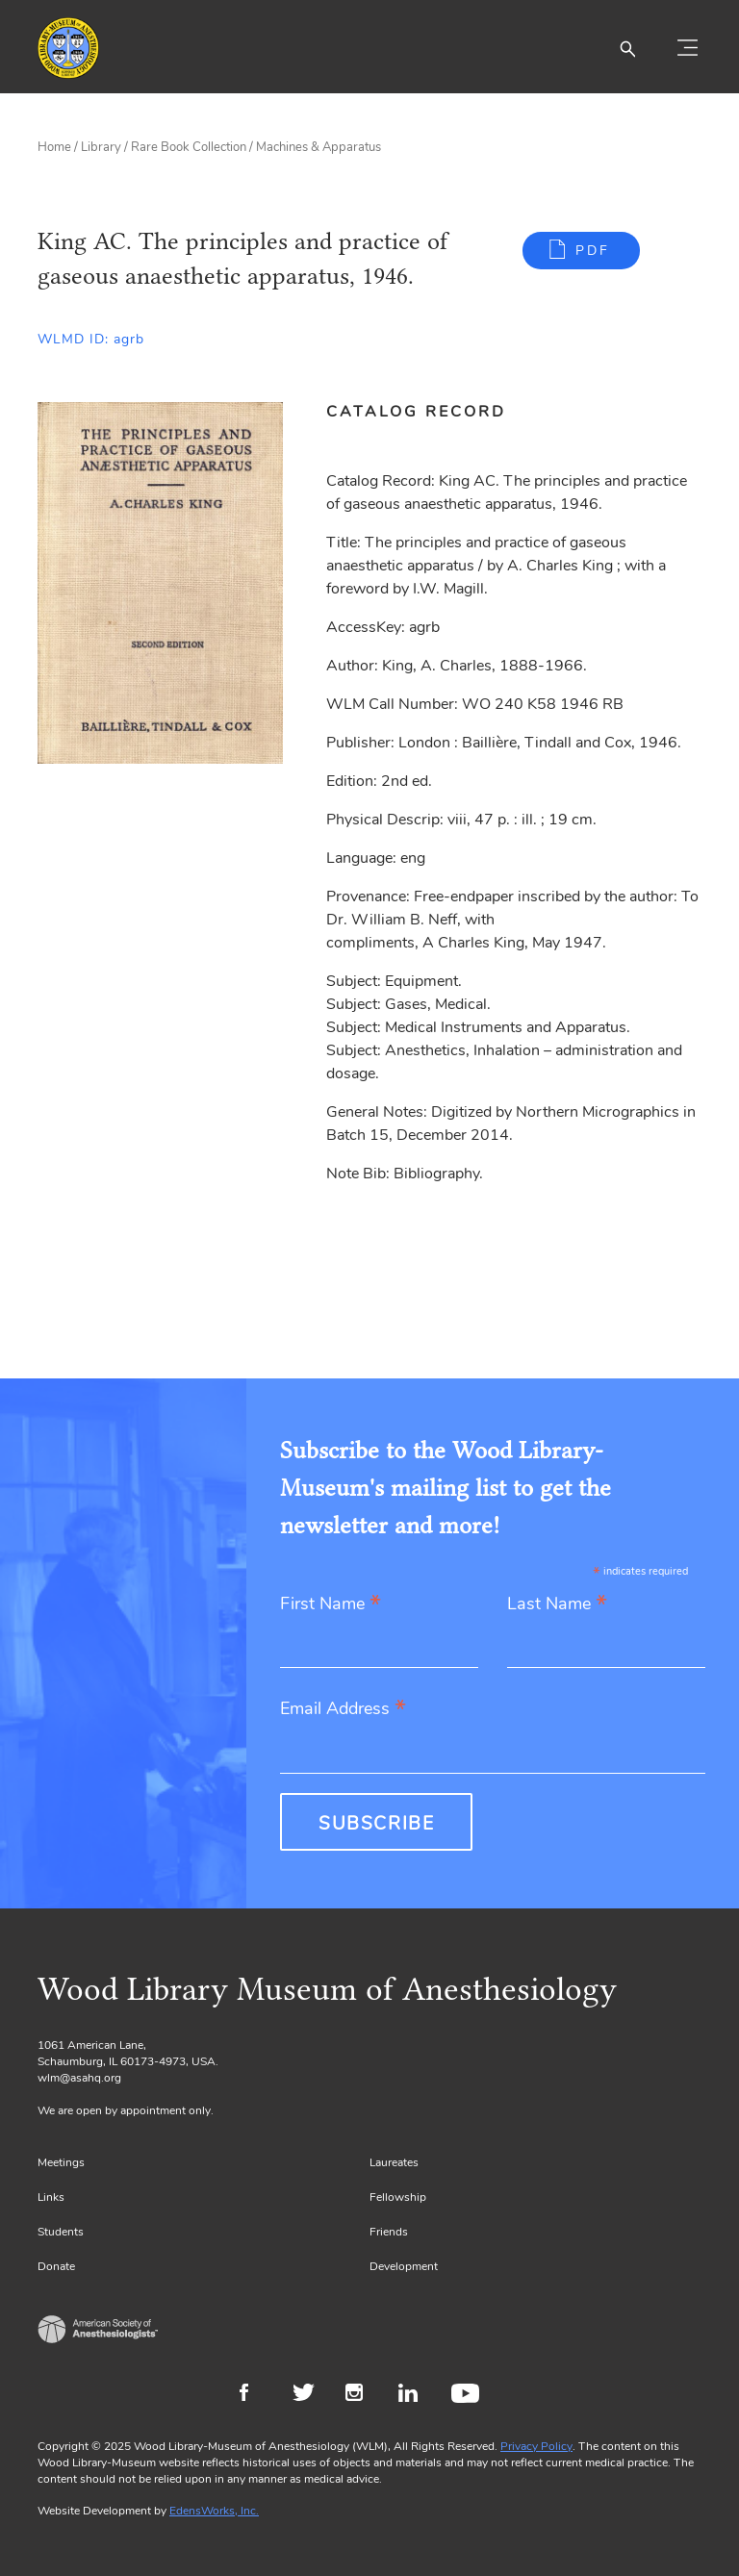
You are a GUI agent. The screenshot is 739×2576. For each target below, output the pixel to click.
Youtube (468, 2395)
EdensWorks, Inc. (214, 2510)
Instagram (362, 2395)
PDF (592, 250)
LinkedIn (415, 2395)
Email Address (343, 1710)
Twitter (309, 2395)
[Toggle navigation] (687, 48)
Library (101, 147)
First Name (330, 1605)
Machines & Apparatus (318, 147)
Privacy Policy (536, 2446)
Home (54, 147)
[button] (627, 48)
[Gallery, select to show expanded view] (160, 583)
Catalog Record (416, 411)
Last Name (557, 1605)
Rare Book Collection (188, 147)
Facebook (256, 2395)
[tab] (426, 411)
